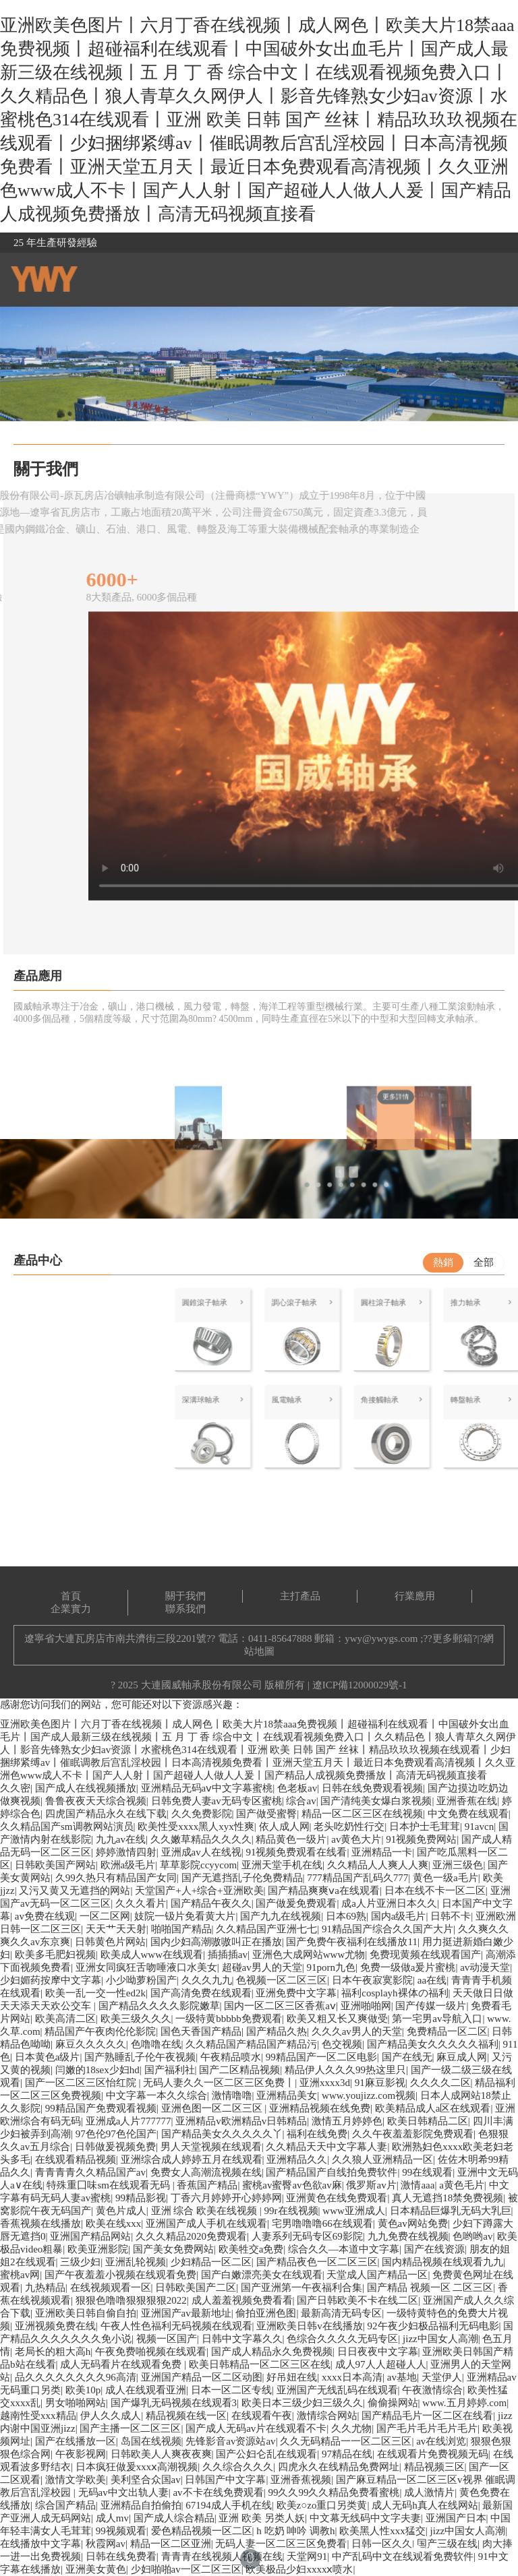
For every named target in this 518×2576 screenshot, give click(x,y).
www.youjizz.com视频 (368, 2095)
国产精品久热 (276, 2031)
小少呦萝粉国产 (141, 1980)
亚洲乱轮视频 (135, 2262)
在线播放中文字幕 (40, 2543)
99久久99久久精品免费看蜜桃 (333, 2492)
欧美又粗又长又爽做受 (337, 2018)
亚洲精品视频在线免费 (319, 2108)
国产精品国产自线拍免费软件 (331, 2172)
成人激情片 (429, 2492)
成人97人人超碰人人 (380, 2364)
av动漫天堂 (485, 1967)
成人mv (112, 2518)
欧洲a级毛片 (128, 1865)
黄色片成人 (121, 2210)
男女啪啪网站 (75, 2402)
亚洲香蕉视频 (300, 2479)
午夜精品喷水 (230, 2057)
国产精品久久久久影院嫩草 (159, 2005)
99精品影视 (140, 2197)
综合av (301, 1801)
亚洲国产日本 (456, 2518)
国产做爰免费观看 (296, 1903)
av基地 (402, 2377)
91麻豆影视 (380, 2082)
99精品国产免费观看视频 (100, 2108)
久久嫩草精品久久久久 (201, 1839)
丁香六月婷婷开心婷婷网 (226, 2197)
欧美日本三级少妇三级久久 (302, 2402)
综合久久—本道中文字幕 (343, 2249)
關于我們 (185, 1596)
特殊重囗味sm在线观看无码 (109, 2185)
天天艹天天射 (116, 1929)
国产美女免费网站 (173, 2249)
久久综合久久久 (237, 2466)
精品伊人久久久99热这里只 (345, 2069)
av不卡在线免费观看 (218, 2492)
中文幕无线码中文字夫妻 (365, 2518)
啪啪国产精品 (181, 1929)
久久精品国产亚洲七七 (266, 1929)
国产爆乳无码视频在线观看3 (174, 2402)
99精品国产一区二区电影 (321, 2057)
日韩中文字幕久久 (242, 2338)
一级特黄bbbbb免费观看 (228, 2018)
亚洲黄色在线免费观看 (336, 2197)
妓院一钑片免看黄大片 (184, 1916)
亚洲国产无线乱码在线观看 (337, 2390)
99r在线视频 (291, 2210)
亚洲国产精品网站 (90, 2236)
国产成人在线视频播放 (85, 1788)
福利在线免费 (317, 2133)
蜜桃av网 (20, 2274)
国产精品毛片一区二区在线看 (427, 2415)
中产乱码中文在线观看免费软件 (402, 2556)
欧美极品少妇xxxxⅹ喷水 (299, 2569)
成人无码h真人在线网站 (425, 2505)
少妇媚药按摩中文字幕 (50, 1980)
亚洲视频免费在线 (55, 2326)
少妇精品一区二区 (211, 2262)
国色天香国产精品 (201, 2031)
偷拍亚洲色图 (265, 2313)
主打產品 (300, 1596)
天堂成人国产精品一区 (377, 2274)
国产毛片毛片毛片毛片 (427, 2428)
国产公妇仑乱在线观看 (266, 2454)
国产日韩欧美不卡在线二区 (357, 2300)
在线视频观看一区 (110, 2287)
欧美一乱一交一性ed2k (95, 1993)
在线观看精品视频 (75, 2159)
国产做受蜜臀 (266, 1813)
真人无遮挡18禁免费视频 (447, 2197)
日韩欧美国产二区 (195, 2287)
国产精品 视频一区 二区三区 (430, 2287)
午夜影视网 (80, 2454)
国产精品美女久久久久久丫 (222, 2133)
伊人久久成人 (110, 2415)
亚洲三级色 (457, 1865)
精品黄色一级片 (291, 1839)
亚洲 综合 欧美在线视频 (205, 2210)
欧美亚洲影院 (97, 2249)
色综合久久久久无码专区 (342, 2338)
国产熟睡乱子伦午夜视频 (140, 2057)
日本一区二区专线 (231, 2390)
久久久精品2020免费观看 (191, 2236)
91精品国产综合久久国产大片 (387, 1929)
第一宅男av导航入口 (437, 2018)
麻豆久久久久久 (90, 2044)
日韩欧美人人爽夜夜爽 (161, 2454)
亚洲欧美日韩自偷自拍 (85, 2313)
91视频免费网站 (421, 1839)
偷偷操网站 (393, 2402)
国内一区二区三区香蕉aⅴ (280, 2005)
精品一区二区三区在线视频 (362, 1813)
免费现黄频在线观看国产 (425, 1954)
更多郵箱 (452, 1638)
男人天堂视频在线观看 (211, 2146)
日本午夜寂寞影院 (372, 1980)
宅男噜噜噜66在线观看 (322, 2223)
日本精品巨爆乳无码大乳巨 (450, 2210)
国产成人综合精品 (174, 2518)
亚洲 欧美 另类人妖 (262, 2518)
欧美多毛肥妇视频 (55, 1954)
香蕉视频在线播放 (40, 2223)
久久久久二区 (440, 2082)
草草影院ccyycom (198, 1865)
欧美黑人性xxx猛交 (382, 2530)
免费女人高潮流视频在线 (206, 2172)
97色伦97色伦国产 (116, 2133)
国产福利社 (169, 2069)
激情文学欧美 (75, 2479)
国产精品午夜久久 (211, 1903)
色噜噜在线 (156, 2044)
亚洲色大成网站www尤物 (309, 1954)
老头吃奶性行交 (349, 1826)
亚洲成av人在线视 (201, 1852)
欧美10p (83, 2390)
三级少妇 (80, 2262)
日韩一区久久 (381, 2543)
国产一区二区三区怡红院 (82, 2082)
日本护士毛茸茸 (424, 1826)
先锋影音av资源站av (230, 2441)
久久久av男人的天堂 (357, 2031)
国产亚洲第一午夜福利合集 (301, 2287)
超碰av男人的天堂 (262, 1967)
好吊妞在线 (291, 2377)
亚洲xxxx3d (324, 2082)
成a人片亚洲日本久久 (389, 1903)
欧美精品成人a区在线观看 (433, 2108)
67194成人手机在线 (228, 2505)
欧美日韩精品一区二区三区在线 (259, 2364)
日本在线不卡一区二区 (435, 1890)
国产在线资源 (434, 2249)
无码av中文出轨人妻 (123, 2492)
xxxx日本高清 (352, 2377)
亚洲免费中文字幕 (296, 1993)
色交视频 (342, 2044)
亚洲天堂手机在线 (281, 1865)
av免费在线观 (45, 1916)
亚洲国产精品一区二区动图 (201, 2377)
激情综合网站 (327, 2415)
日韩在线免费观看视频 (372, 1788)
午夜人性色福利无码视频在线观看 (176, 2326)
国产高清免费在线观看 (201, 1993)
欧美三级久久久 (135, 2018)
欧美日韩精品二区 (427, 2121)
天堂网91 (307, 2556)
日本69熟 (346, 1916)
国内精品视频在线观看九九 (442, 2262)
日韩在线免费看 (121, 2556)
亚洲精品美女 (286, 2095)
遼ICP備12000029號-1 (359, 1685)
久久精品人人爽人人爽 (377, 1865)
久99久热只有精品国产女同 (116, 1877)
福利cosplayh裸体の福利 (394, 1993)
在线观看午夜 (261, 2415)
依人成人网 (284, 1826)
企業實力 (71, 1608)
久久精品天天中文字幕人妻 (326, 2146)
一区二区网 (105, 1916)
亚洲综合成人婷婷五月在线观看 (191, 2159)
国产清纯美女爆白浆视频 (376, 1801)
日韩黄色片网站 (110, 1941)
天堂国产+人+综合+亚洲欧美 (199, 1890)
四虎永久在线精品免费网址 (338, 2466)
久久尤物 (351, 2428)
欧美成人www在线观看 (152, 1954)
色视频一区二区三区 (281, 1980)
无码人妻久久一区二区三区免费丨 (219, 2082)
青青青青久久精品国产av (90, 2172)
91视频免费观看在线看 (296, 1852)
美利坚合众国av (146, 2479)
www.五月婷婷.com (464, 2402)
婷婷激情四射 (126, 1852)
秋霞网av (105, 2543)
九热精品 (45, 2287)
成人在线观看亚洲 (145, 2390)
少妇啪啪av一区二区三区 (186, 2569)
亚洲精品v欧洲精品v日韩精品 (241, 2121)
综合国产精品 (65, 2505)
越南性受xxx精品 (38, 2415)
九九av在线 (121, 1839)
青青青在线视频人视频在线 (222, 2556)
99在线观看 (427, 2172)
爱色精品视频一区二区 (201, 2530)
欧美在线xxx (114, 2223)
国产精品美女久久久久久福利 (432, 2044)
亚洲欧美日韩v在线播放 (309, 2326)
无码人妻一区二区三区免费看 (281, 2543)
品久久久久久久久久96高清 (75, 2377)
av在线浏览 (441, 2441)
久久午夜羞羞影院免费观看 (412, 2133)
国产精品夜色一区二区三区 (317, 2262)
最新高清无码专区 (341, 2313)
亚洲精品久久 (296, 2159)
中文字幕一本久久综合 (156, 2095)
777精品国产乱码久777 (357, 1877)
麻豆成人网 (461, 2057)
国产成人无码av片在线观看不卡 (255, 2428)
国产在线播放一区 (75, 2441)
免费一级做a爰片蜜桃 (408, 1967)
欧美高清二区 (65, 2018)
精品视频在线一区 (186, 2415)
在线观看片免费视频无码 (432, 2454)
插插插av (228, 1954)
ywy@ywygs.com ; (384, 1638)
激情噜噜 (232, 2095)
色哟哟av (472, 2236)
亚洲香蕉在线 (466, 1801)
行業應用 (415, 1596)
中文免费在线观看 (468, 1813)
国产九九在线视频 (280, 1916)
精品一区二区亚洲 (170, 2543)
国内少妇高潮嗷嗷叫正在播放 (216, 1941)
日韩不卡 (450, 1916)
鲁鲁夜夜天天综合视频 (95, 1801)
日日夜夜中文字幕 (377, 2351)
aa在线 (432, 1980)
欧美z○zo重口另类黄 (322, 2505)
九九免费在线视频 (408, 2236)
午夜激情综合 (432, 2390)
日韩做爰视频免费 (115, 2146)
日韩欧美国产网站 (55, 1865)
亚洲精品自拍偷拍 (140, 2505)
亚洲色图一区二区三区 (213, 2108)
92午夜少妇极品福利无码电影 (433, 2326)
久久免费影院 (201, 1813)
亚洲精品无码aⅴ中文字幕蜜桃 (207, 1788)
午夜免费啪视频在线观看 (150, 2351)
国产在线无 (407, 2057)
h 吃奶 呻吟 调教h (295, 2530)
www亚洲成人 (353, 2210)
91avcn (479, 1826)
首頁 (71, 1596)
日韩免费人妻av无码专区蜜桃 (216, 1801)
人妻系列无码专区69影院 (307, 2236)
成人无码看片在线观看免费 (122, 2364)
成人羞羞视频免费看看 (242, 2300)
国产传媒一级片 (430, 2005)
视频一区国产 (166, 2338)
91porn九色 (330, 1967)
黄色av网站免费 (413, 2223)
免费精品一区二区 (447, 2031)
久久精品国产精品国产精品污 (251, 2044)
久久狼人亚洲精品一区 (382, 2159)
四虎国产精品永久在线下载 (106, 1813)
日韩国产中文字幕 (225, 2479)
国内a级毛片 (398, 1916)
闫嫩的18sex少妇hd (97, 2069)
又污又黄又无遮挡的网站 (74, 1890)
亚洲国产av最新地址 (186, 2313)
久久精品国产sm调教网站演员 (67, 1826)
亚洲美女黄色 (95, 2569)
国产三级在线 (447, 2543)
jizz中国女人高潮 (440, 2338)
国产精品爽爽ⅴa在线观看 (324, 1890)
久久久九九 (206, 1980)
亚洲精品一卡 (381, 1852)
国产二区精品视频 (239, 2069)
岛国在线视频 (151, 2441)
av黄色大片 (356, 1839)
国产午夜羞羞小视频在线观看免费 (120, 2274)
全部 (483, 1262)
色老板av (297, 1788)
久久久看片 (140, 1903)
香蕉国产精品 (207, 2185)
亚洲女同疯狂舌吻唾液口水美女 (146, 1967)
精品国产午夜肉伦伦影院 (100, 2031)
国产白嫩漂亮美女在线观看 (261, 2274)
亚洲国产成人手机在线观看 (206, 2223)
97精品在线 (347, 2454)
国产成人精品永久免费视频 (272, 2351)
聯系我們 (185, 1608)
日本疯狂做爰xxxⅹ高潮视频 (137, 2466)
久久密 (15, 1788)
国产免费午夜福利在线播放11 (351, 1941)
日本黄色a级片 (47, 2057)
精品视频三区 (434, 2466)
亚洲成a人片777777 (128, 2121)
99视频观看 (121, 2530)
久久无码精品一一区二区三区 (345, 2441)
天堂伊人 (442, 2377)
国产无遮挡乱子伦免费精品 (242, 1877)
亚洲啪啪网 (366, 2005)
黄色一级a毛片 (445, 1877)
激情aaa (417, 2185)
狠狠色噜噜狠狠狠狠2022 (131, 2300)
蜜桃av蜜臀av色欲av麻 (291, 2185)
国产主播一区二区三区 (130, 2428)
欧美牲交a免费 (251, 2249)
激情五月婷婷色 (347, 2121)
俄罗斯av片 (371, 2185)
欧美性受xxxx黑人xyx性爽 (196, 1826)
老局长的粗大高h (53, 2351)
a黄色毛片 (461, 2185)
